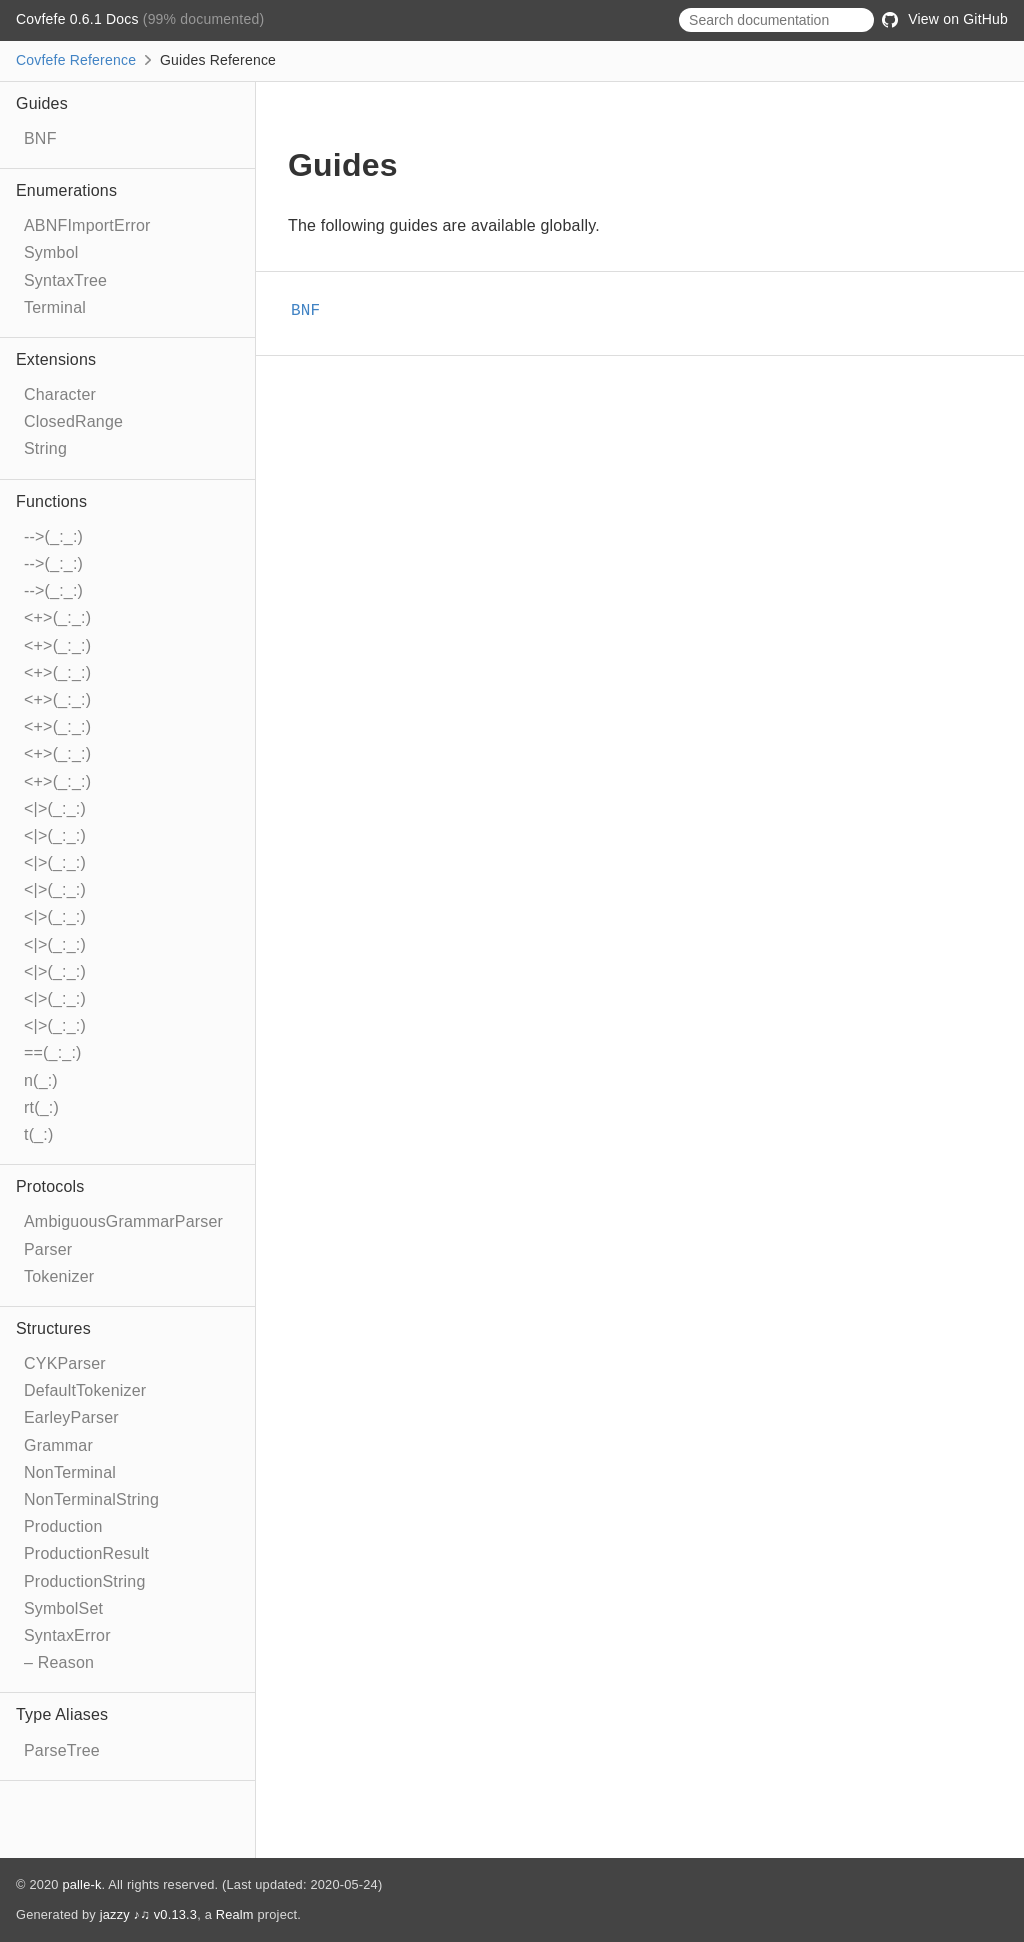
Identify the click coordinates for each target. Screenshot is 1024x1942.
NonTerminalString (91, 1499)
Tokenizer (59, 1276)
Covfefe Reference (76, 60)
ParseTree (62, 1750)
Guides (42, 103)
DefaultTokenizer (85, 1390)
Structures (53, 1328)
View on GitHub (945, 19)
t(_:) (38, 1134)
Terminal (55, 307)
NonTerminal (70, 1472)
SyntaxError (67, 1635)
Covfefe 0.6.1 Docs (79, 19)
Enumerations (66, 190)
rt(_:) (41, 1107)
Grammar (58, 1445)
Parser (48, 1249)
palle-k (81, 1884)
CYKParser (65, 1363)
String (45, 448)
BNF (40, 138)
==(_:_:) (53, 1052)
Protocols (50, 1186)
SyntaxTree (65, 280)
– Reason (59, 1662)
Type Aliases (62, 1714)
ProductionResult (86, 1553)
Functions (51, 501)
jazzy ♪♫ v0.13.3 (148, 1914)
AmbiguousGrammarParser (123, 1221)
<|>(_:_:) (55, 808)
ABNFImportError (87, 225)
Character (60, 394)
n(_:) (41, 1080)
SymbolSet (63, 1608)
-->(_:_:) (53, 536)
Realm (235, 1914)
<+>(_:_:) (57, 617)
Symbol (51, 252)
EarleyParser (71, 1417)
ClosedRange (73, 421)
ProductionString (85, 1581)
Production (63, 1526)
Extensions (56, 359)
